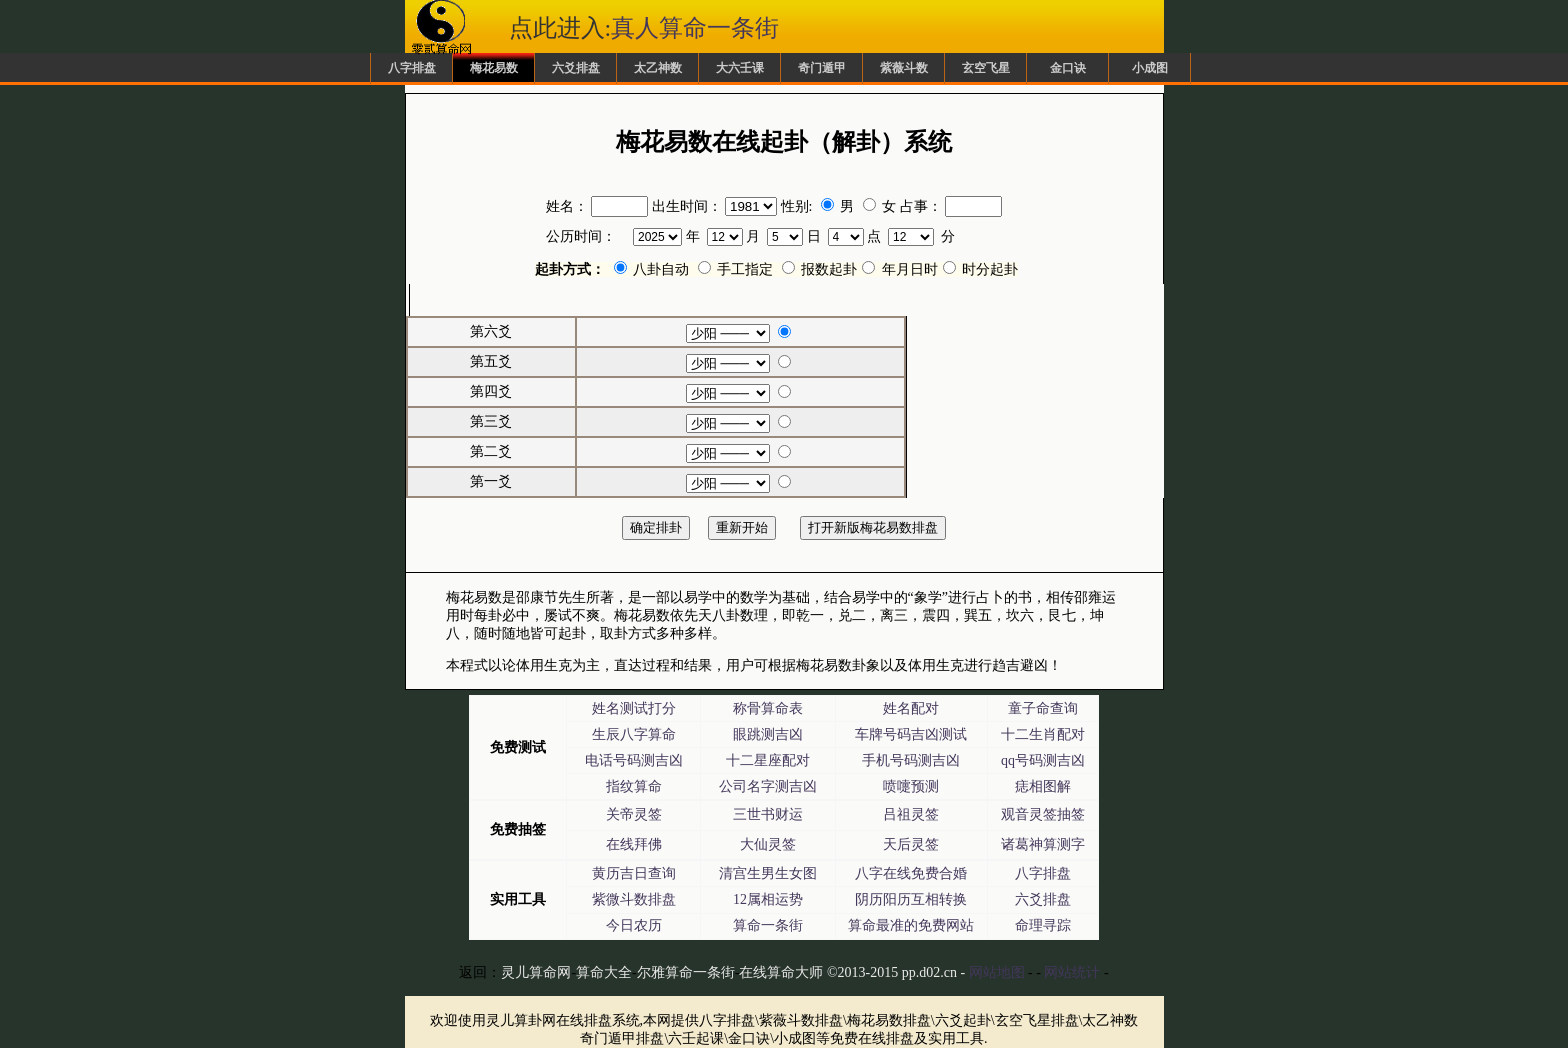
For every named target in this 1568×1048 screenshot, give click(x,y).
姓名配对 (911, 708)
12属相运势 (768, 899)
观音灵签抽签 (1043, 814)
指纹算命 (634, 786)
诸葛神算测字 (1043, 844)
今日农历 (634, 925)
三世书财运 (768, 814)
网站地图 (997, 972)
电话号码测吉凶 (634, 760)
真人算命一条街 (695, 28)
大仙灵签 (768, 844)
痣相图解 (1043, 786)
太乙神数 (658, 68)
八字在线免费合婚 (911, 873)
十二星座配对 (768, 760)
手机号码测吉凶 (911, 760)
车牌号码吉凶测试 (911, 734)
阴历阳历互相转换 (911, 899)
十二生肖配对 (1043, 734)
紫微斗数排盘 (634, 899)
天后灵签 (911, 844)
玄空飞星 (986, 68)
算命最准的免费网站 (911, 925)
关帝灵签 (634, 814)
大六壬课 (740, 68)
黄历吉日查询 (634, 873)
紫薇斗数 (904, 68)
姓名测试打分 (634, 708)
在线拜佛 (634, 844)
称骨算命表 (768, 708)
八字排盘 (412, 68)
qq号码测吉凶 (1043, 760)
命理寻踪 (1043, 925)
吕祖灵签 (911, 814)
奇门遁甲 (822, 68)
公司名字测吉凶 (768, 786)
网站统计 (1072, 972)
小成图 (1150, 68)
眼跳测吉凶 (768, 734)
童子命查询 (1043, 708)
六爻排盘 (576, 68)
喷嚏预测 (911, 786)
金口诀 (1068, 68)
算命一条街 (768, 925)
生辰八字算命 (634, 734)
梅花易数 (494, 68)
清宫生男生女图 (768, 873)
